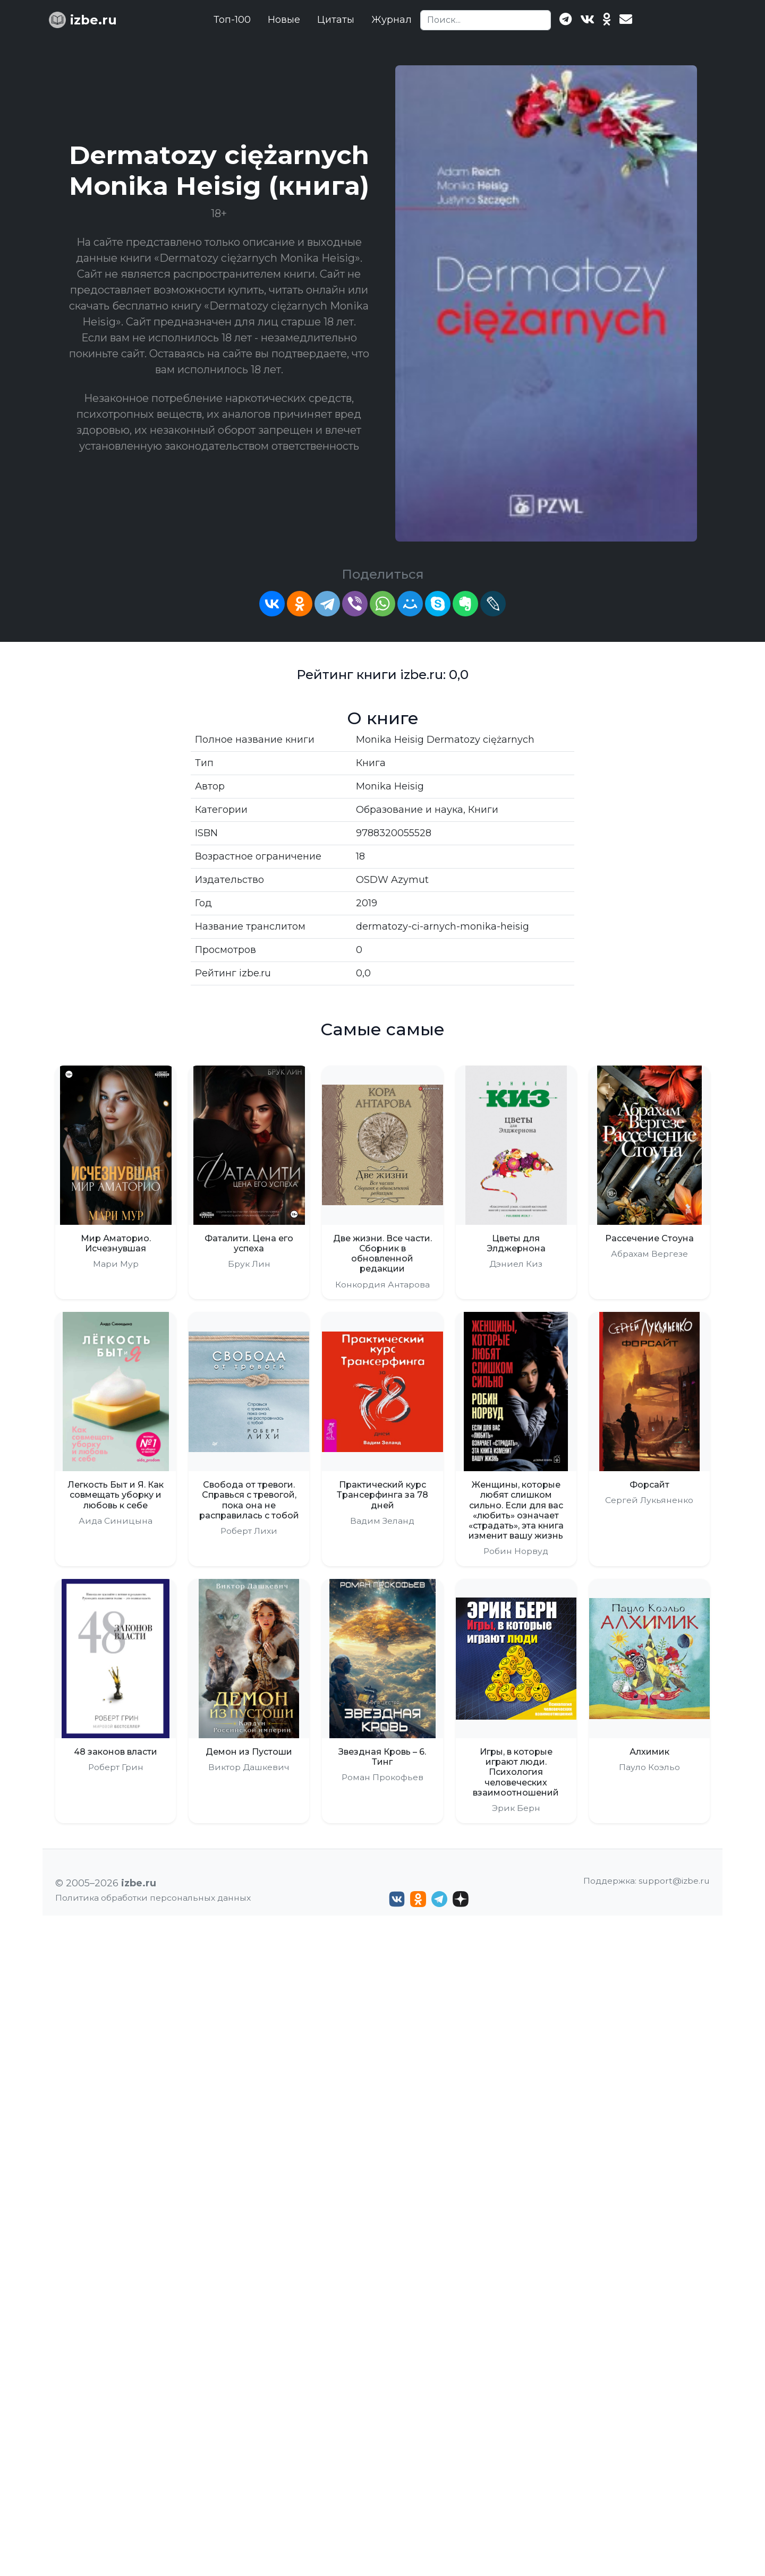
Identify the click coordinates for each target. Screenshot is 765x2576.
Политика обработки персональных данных (153, 2558)
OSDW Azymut (392, 880)
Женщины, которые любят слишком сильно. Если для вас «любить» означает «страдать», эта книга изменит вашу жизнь (516, 1510)
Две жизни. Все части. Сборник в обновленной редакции (382, 1253)
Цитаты (335, 19)
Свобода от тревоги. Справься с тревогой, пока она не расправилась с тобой (249, 1500)
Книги (483, 809)
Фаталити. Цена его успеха (249, 1243)
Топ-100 (232, 19)
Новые (284, 19)
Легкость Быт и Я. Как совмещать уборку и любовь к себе (115, 1495)
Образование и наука (409, 809)
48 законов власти (115, 1752)
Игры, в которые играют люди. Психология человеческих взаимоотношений (516, 1772)
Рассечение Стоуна (649, 1238)
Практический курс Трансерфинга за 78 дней (382, 1495)
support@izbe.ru (674, 2541)
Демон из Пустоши (249, 1752)
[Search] (485, 20)
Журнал (391, 19)
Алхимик (649, 1752)
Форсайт (649, 1485)
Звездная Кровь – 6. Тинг (382, 1757)
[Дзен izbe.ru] (461, 2560)
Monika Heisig (390, 786)
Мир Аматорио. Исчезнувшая (116, 1243)
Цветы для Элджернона (516, 1243)
